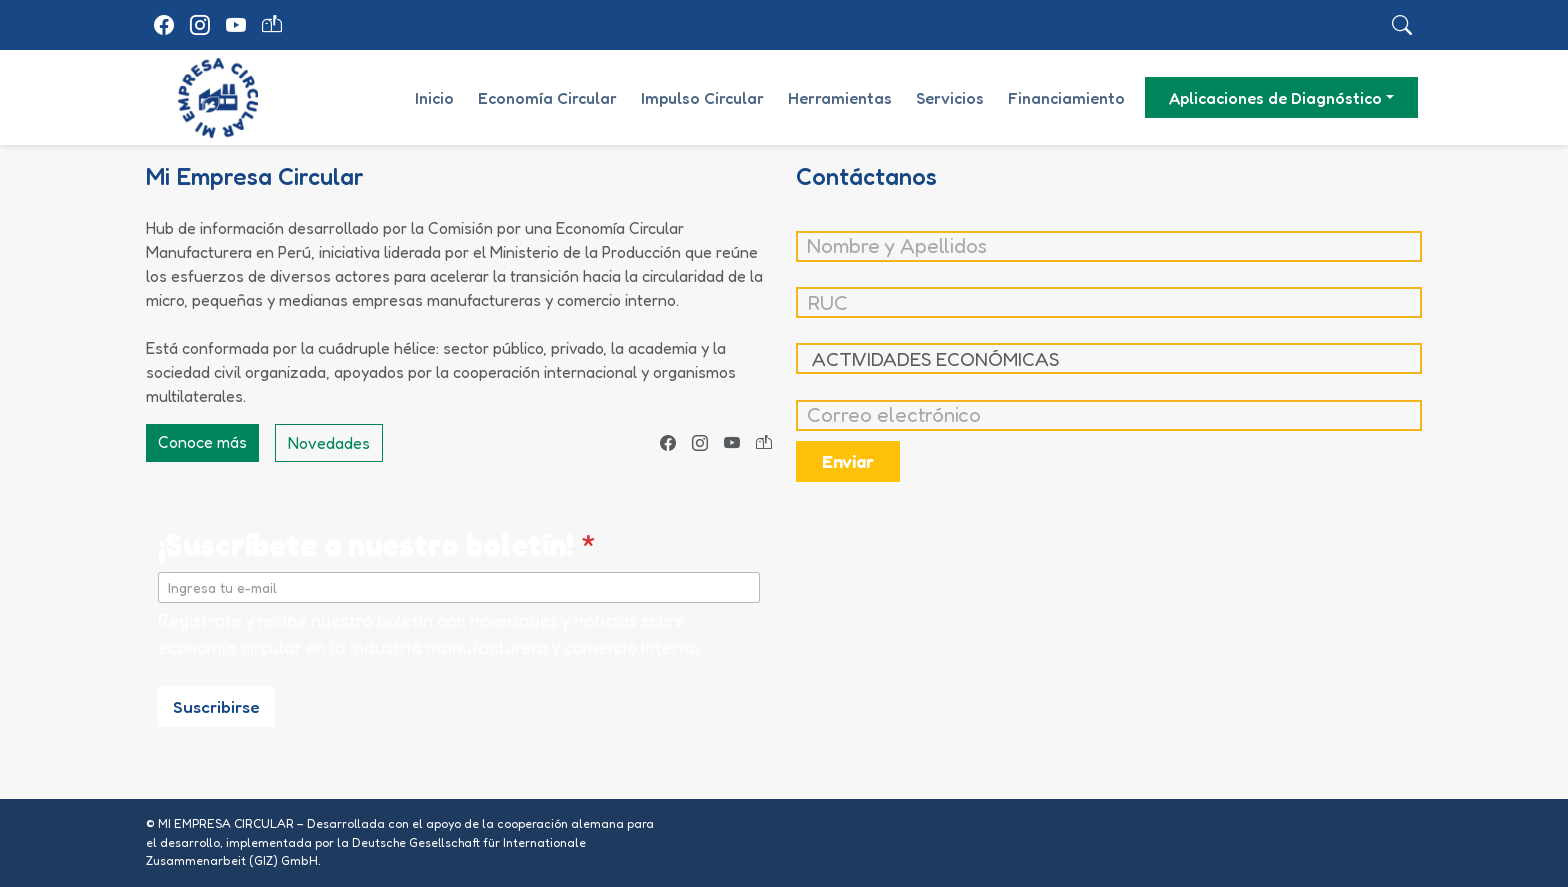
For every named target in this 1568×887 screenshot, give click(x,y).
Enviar (848, 461)
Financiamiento (1066, 98)
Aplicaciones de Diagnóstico (1275, 98)
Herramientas (840, 98)
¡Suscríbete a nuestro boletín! (377, 544)
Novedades (329, 443)
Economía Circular (547, 98)
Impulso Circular (702, 98)
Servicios (950, 98)
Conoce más (202, 442)
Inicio (434, 98)
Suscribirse (216, 706)
